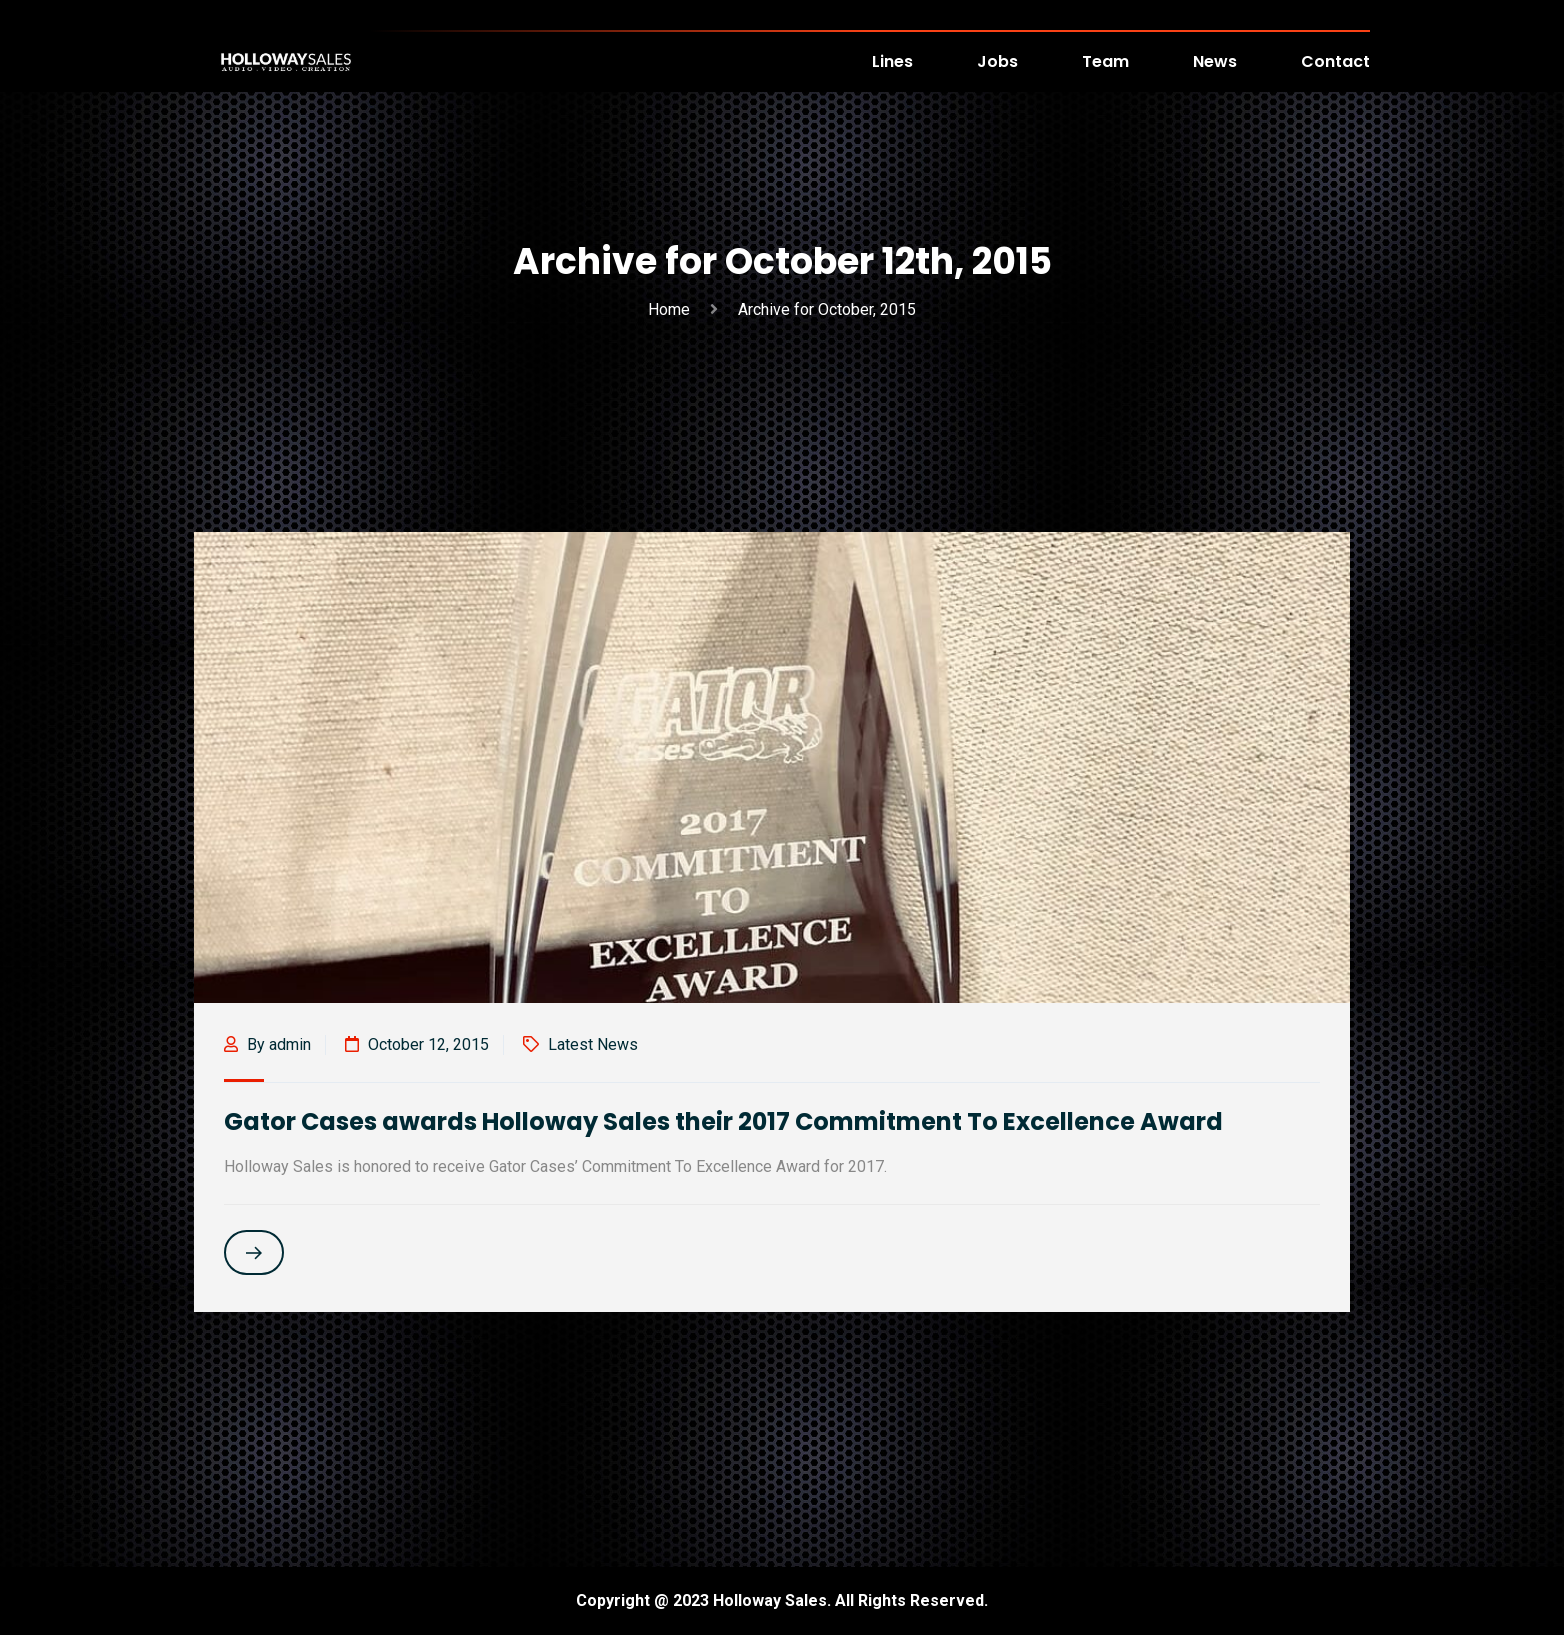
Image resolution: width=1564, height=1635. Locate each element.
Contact (1335, 61)
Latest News (593, 1044)
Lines (892, 61)
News (1215, 61)
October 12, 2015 (417, 1044)
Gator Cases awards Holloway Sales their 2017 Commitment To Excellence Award (723, 1121)
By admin (267, 1044)
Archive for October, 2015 (827, 309)
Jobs (997, 61)
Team (1105, 61)
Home (673, 309)
